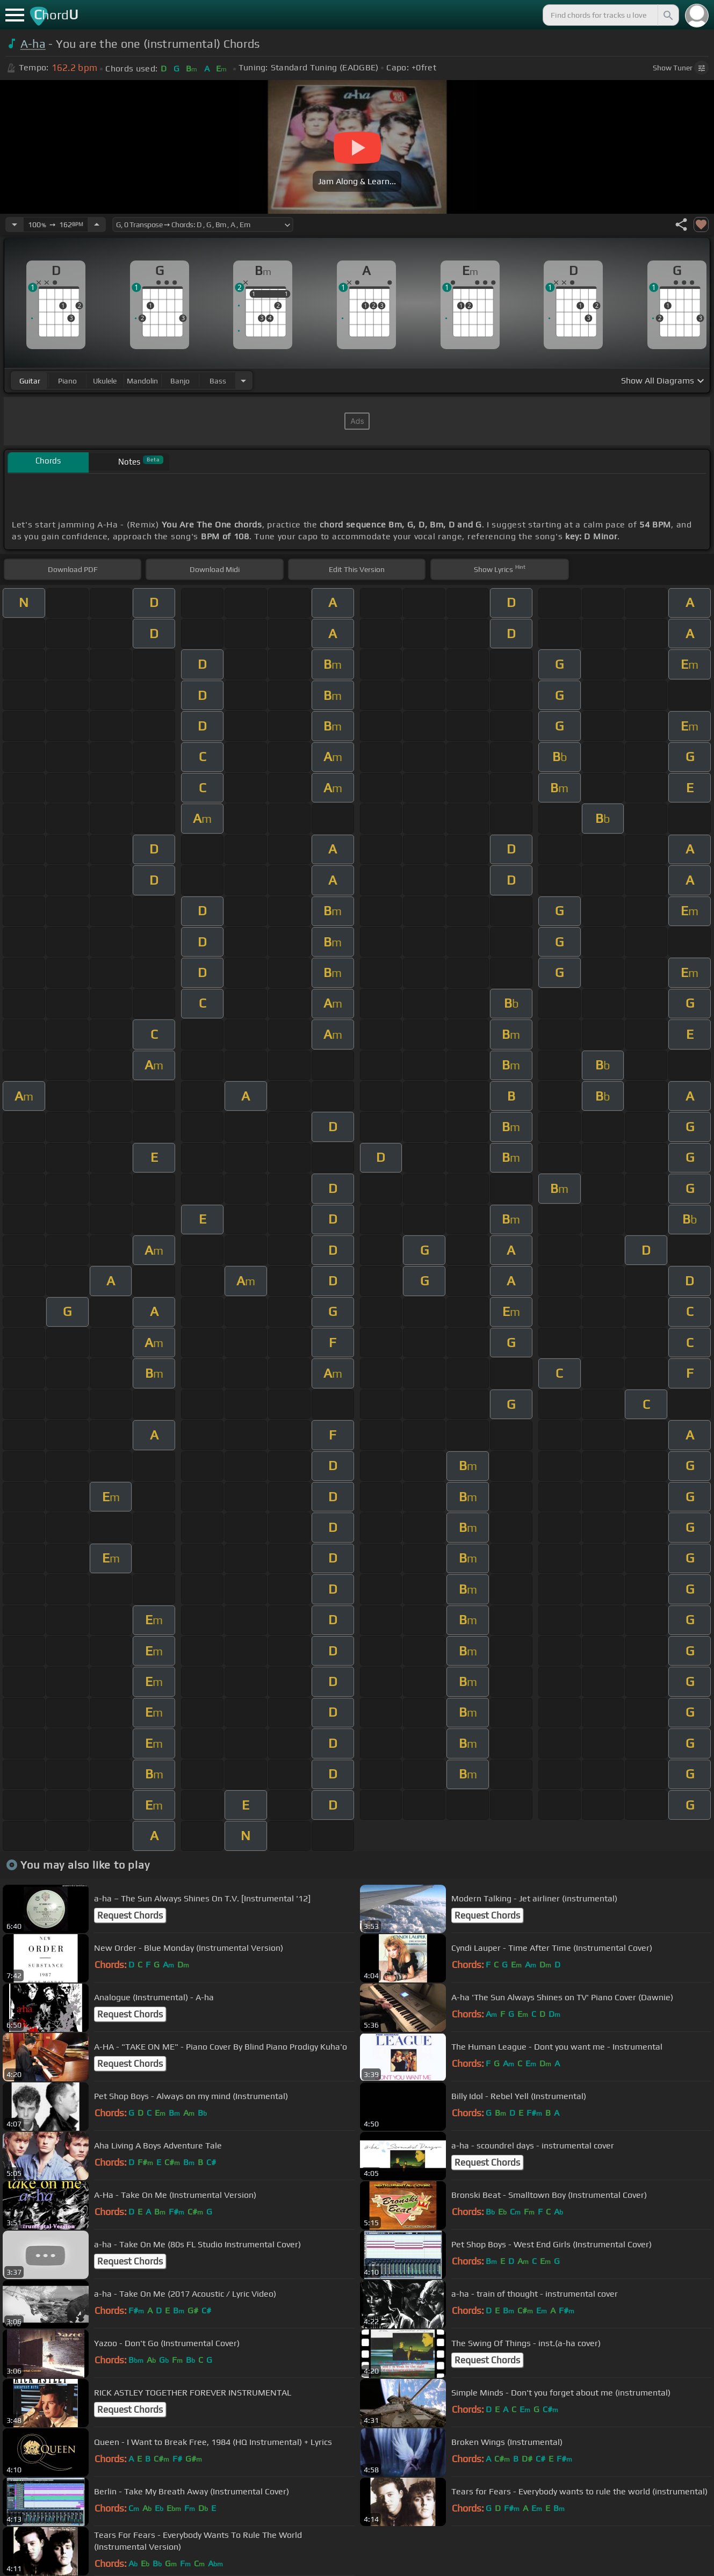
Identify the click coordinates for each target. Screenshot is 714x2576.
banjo (180, 381)
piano (67, 381)
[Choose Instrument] (243, 380)
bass (218, 381)
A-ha (33, 43)
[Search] (667, 15)
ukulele (105, 381)
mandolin (142, 381)
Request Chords (130, 1915)
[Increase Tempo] (97, 224)
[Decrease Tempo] (14, 224)
